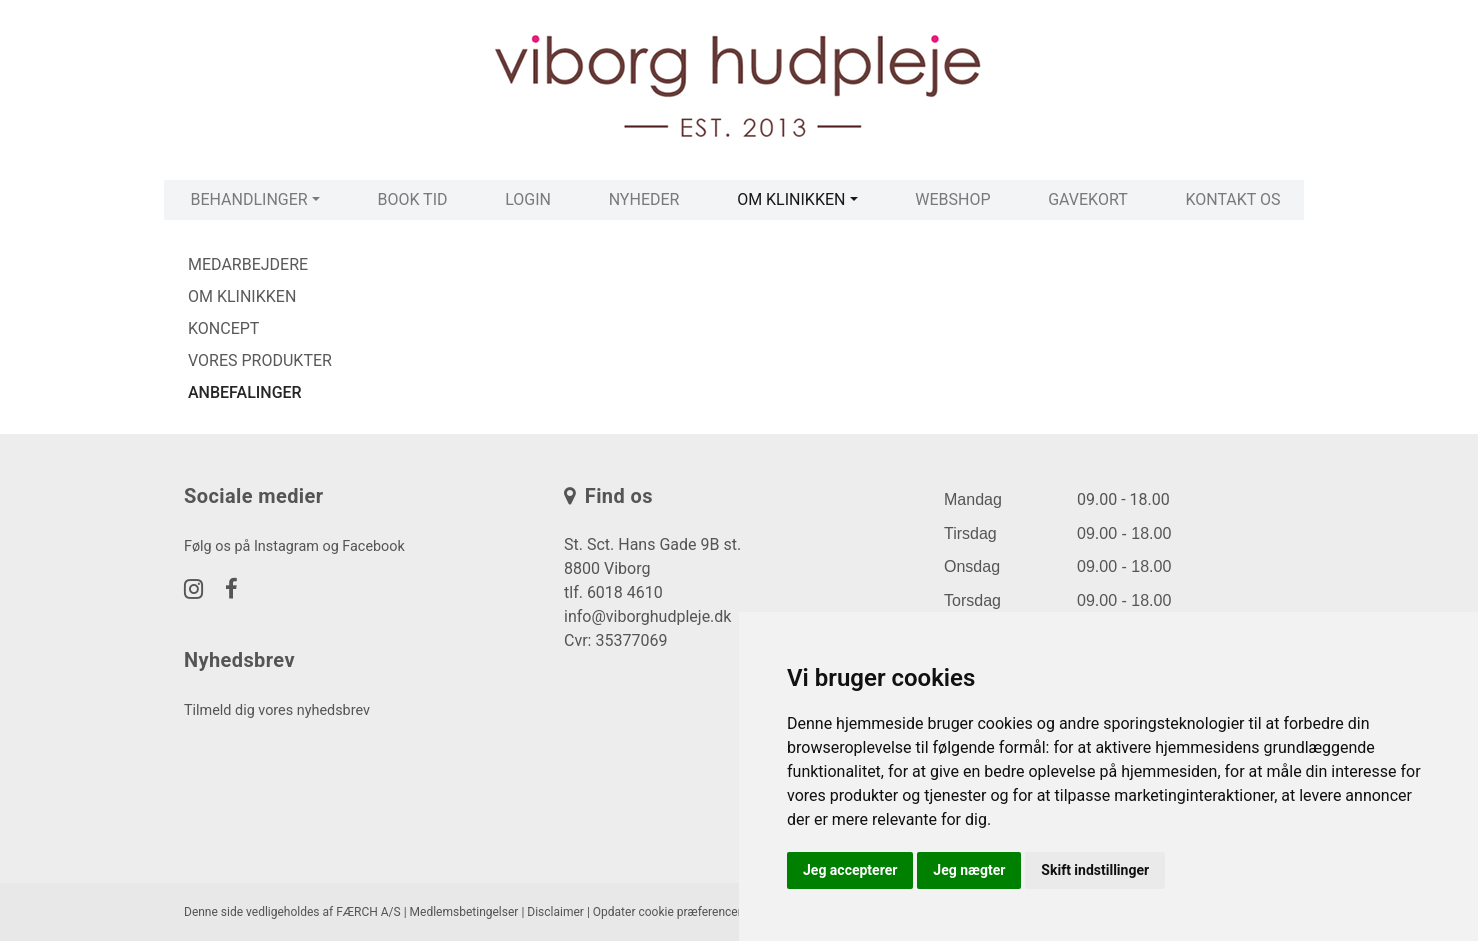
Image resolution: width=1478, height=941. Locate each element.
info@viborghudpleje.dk (647, 616)
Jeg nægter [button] (969, 870)
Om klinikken (242, 296)
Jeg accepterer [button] (850, 870)
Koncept (223, 328)
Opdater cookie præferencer (667, 912)
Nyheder (644, 199)
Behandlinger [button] (248, 199)
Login (528, 199)
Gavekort (1088, 199)
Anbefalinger (245, 392)
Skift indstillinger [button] (1095, 870)
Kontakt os (1232, 199)
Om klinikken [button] (791, 199)
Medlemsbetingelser (464, 912)
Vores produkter (260, 360)
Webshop (952, 199)
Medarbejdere (248, 264)
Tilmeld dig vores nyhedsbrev (277, 710)
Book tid (412, 199)
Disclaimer (555, 912)
